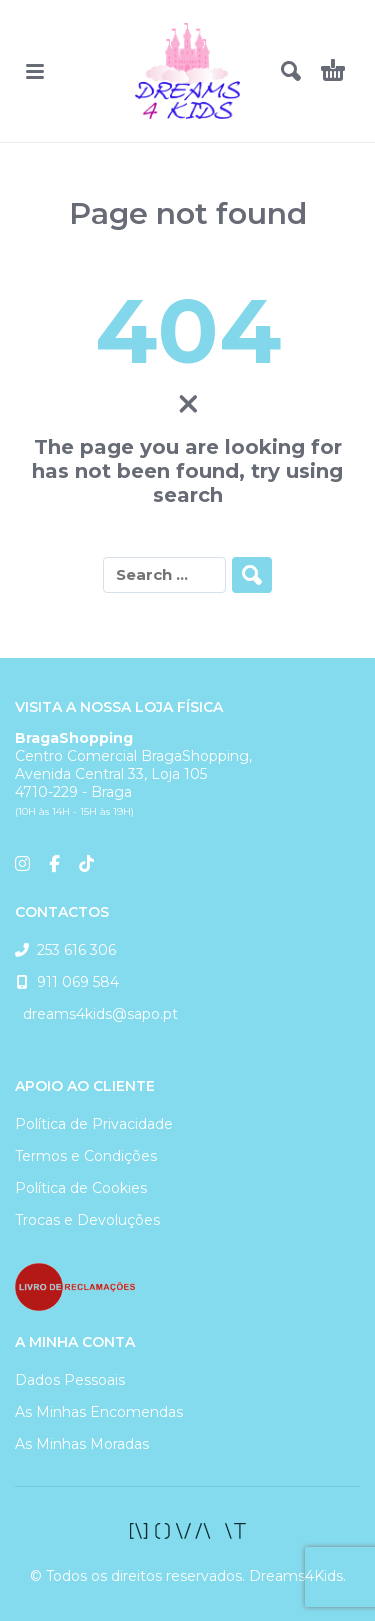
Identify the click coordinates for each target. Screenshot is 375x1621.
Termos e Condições (86, 1156)
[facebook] (188, 1531)
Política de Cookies (81, 1188)
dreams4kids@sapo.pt (96, 1014)
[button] (35, 71)
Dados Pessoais (70, 1380)
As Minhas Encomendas (99, 1412)
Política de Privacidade (94, 1124)
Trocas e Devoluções (87, 1220)
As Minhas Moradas (82, 1444)
